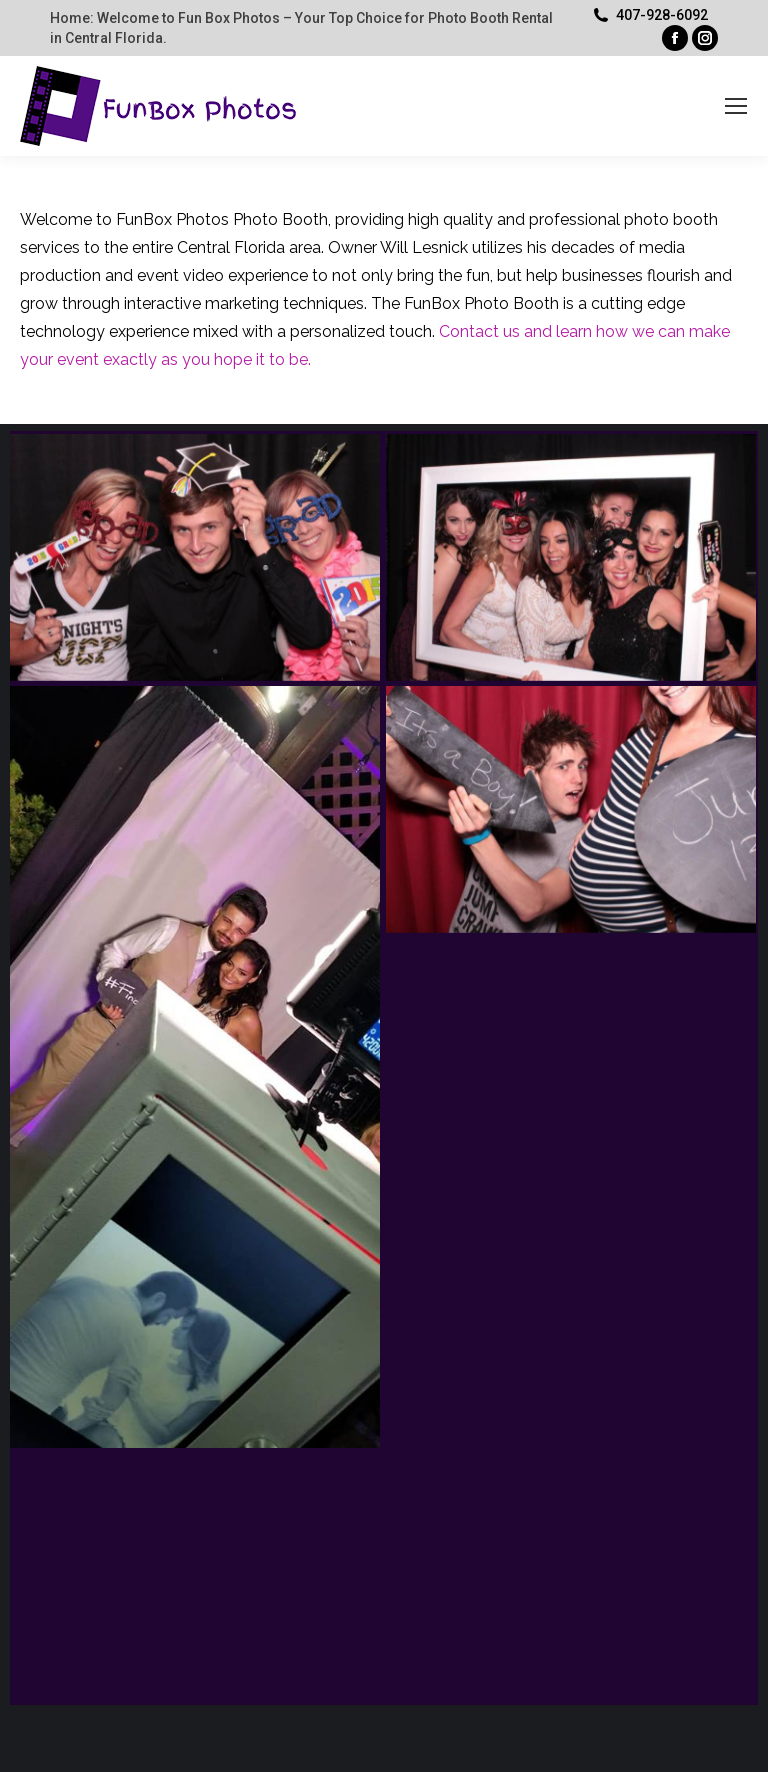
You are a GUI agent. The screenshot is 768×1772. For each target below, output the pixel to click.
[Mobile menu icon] (736, 106)
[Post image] (195, 557)
